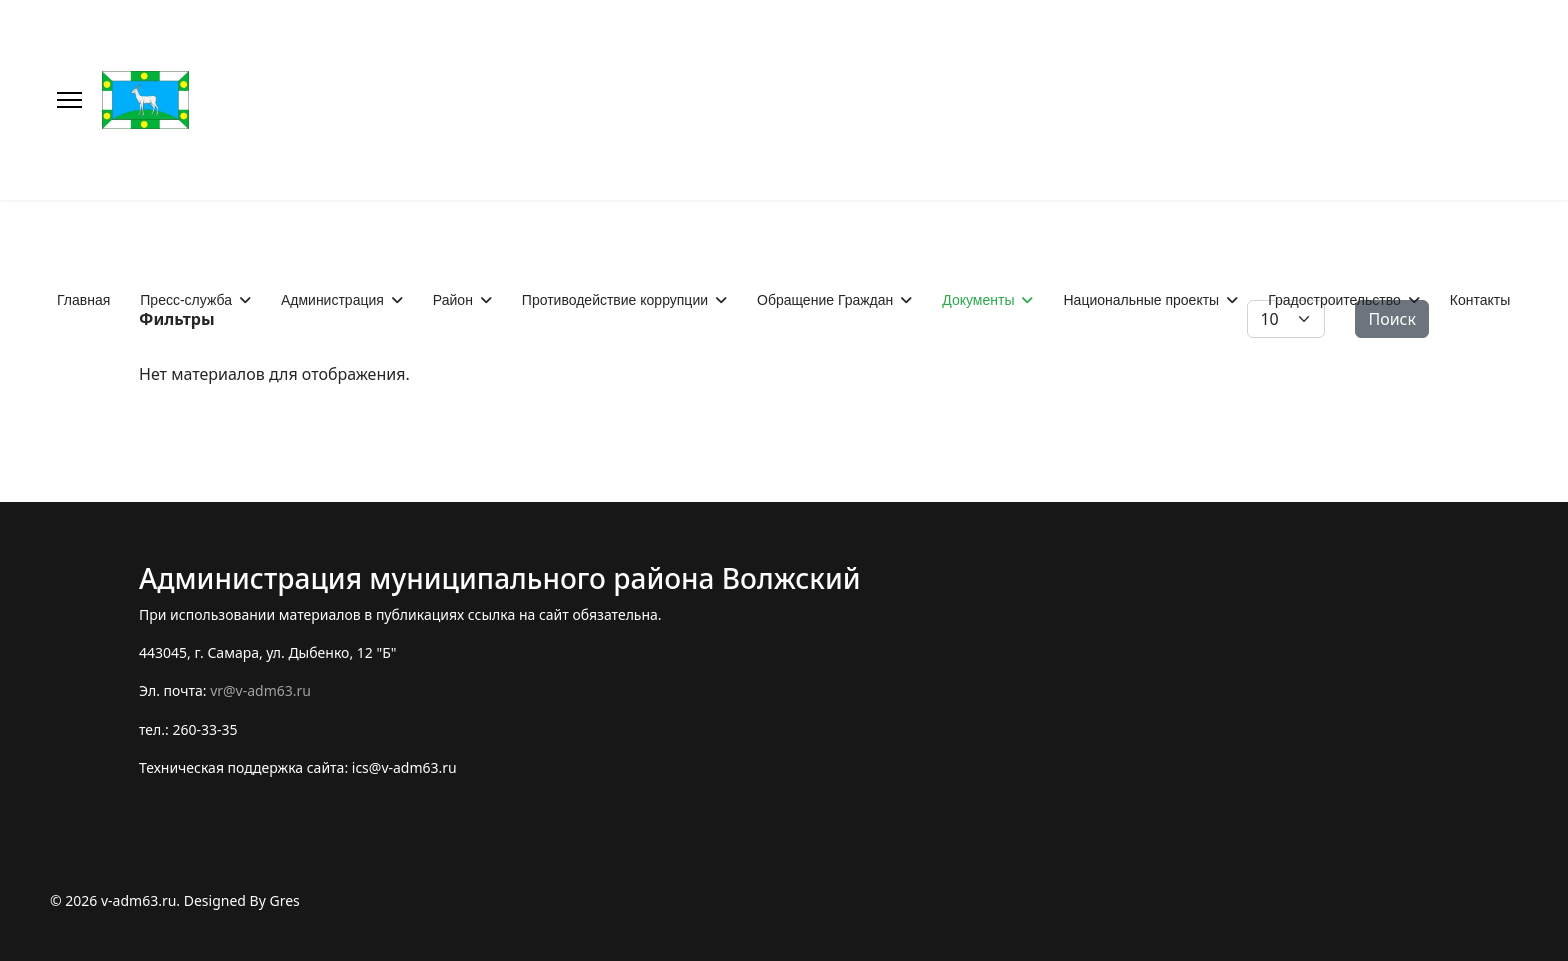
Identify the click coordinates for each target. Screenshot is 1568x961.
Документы (978, 300)
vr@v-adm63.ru (260, 690)
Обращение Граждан (825, 300)
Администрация (332, 300)
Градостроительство (1334, 300)
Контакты (1480, 300)
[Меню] (69, 100)
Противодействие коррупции (615, 300)
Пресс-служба (186, 300)
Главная (83, 300)
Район (453, 300)
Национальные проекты (1141, 300)
